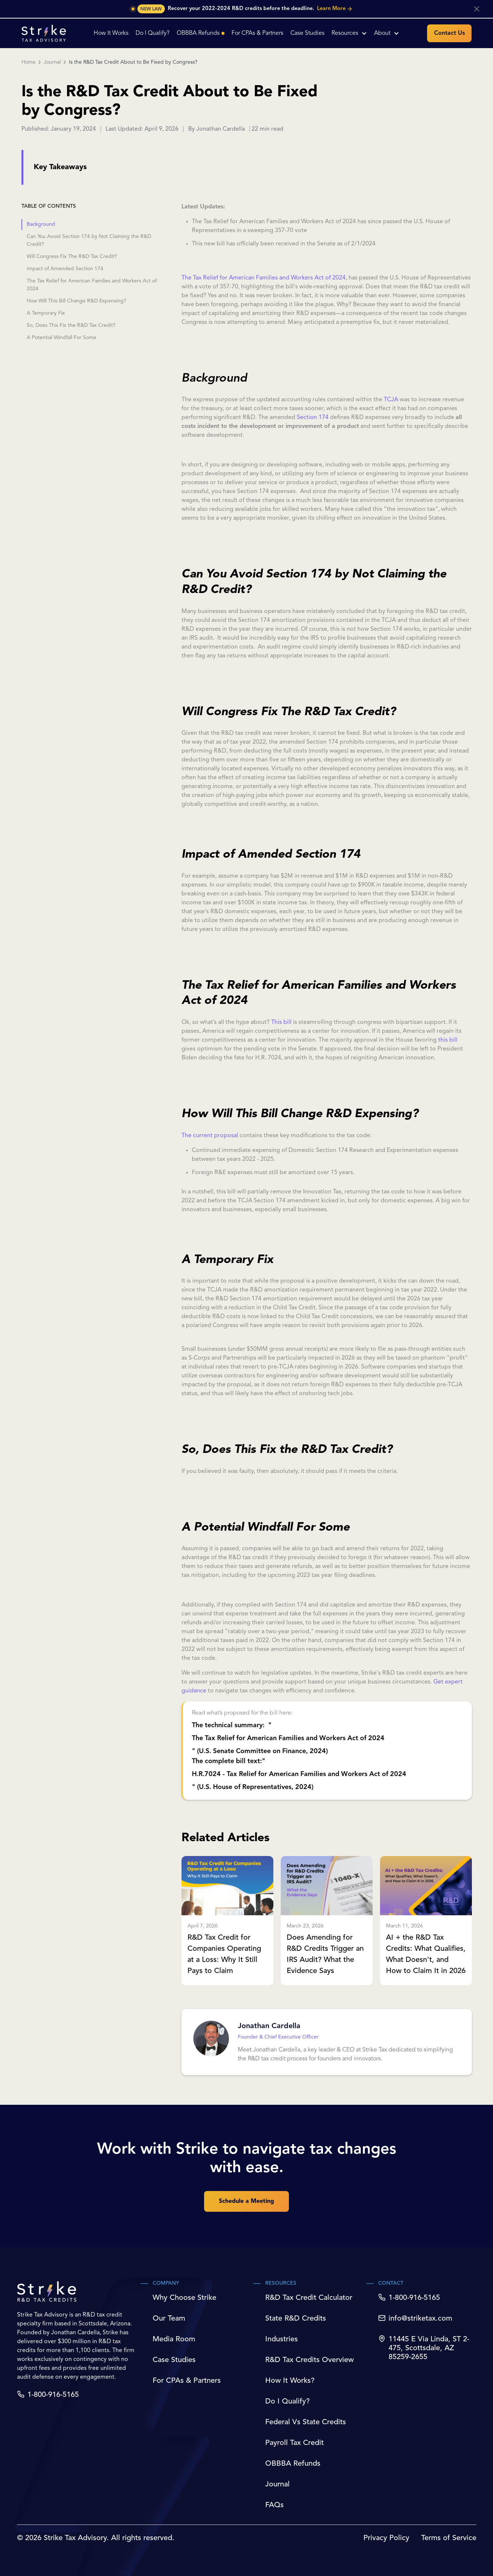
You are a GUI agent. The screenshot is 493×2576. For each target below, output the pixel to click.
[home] (43, 33)
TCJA (391, 400)
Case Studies (174, 2360)
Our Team (169, 2318)
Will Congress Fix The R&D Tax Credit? (72, 256)
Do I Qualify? (287, 2401)
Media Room (174, 2339)
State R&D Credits (295, 2318)
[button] (349, 33)
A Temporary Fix (46, 313)
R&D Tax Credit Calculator (308, 2298)
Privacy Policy (386, 2538)
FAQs (274, 2505)
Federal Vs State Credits (305, 2422)
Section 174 (313, 418)
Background (41, 224)
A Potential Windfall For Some (61, 337)
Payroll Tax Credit (294, 2443)
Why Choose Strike (184, 2298)
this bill (447, 1040)
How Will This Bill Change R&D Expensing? (76, 301)
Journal (52, 62)
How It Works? (289, 2381)
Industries (281, 2339)
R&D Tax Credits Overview (309, 2360)
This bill (281, 1022)
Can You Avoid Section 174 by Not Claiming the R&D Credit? (89, 240)
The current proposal (209, 1136)
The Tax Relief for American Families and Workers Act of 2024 (92, 284)
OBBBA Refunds (292, 2464)
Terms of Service (448, 2538)
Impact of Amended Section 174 (65, 268)
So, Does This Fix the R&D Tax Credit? (71, 325)
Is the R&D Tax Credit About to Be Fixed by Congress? (133, 62)
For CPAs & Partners (187, 2381)
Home (28, 62)
